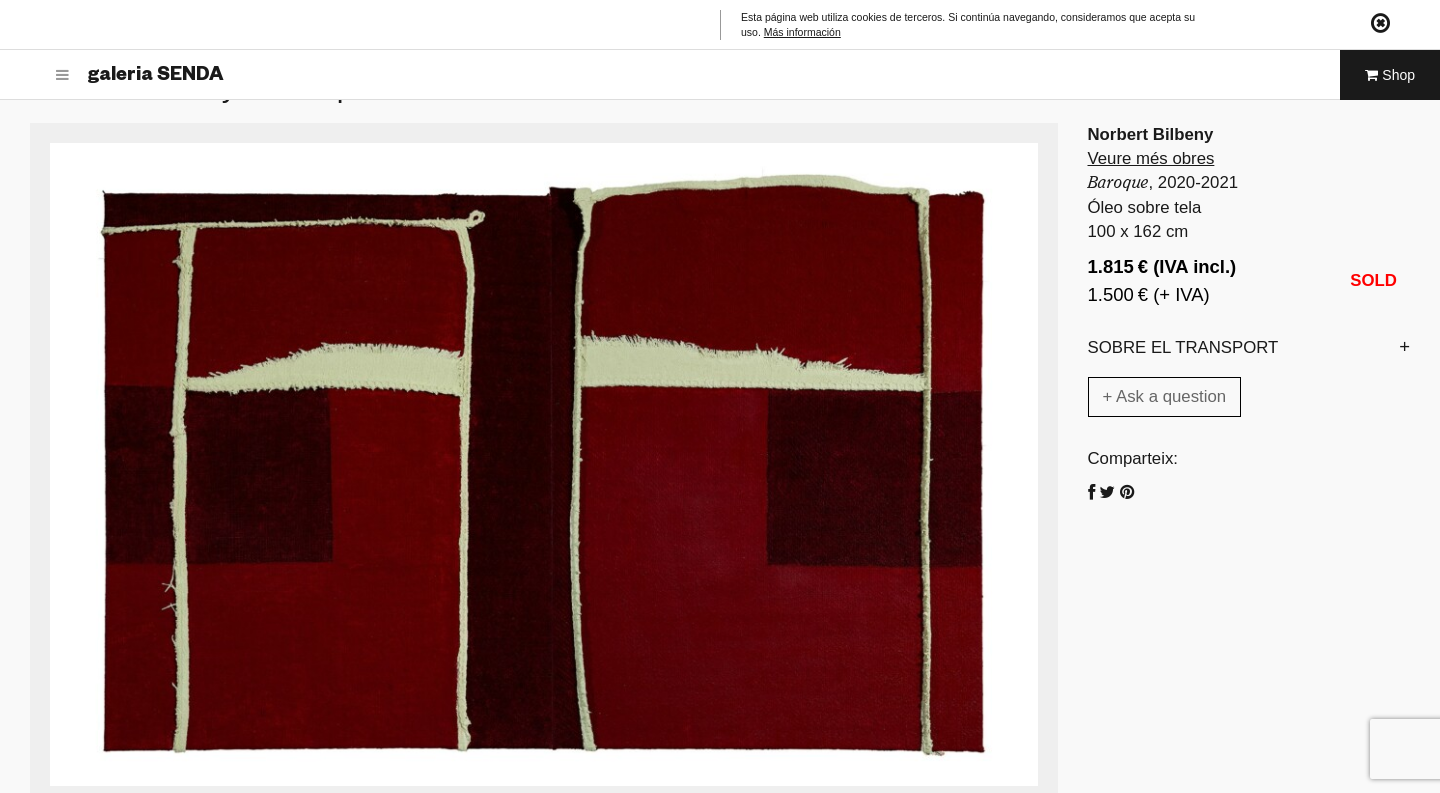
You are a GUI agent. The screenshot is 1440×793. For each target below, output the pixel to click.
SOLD (1373, 280)
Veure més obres (1151, 158)
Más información (802, 32)
